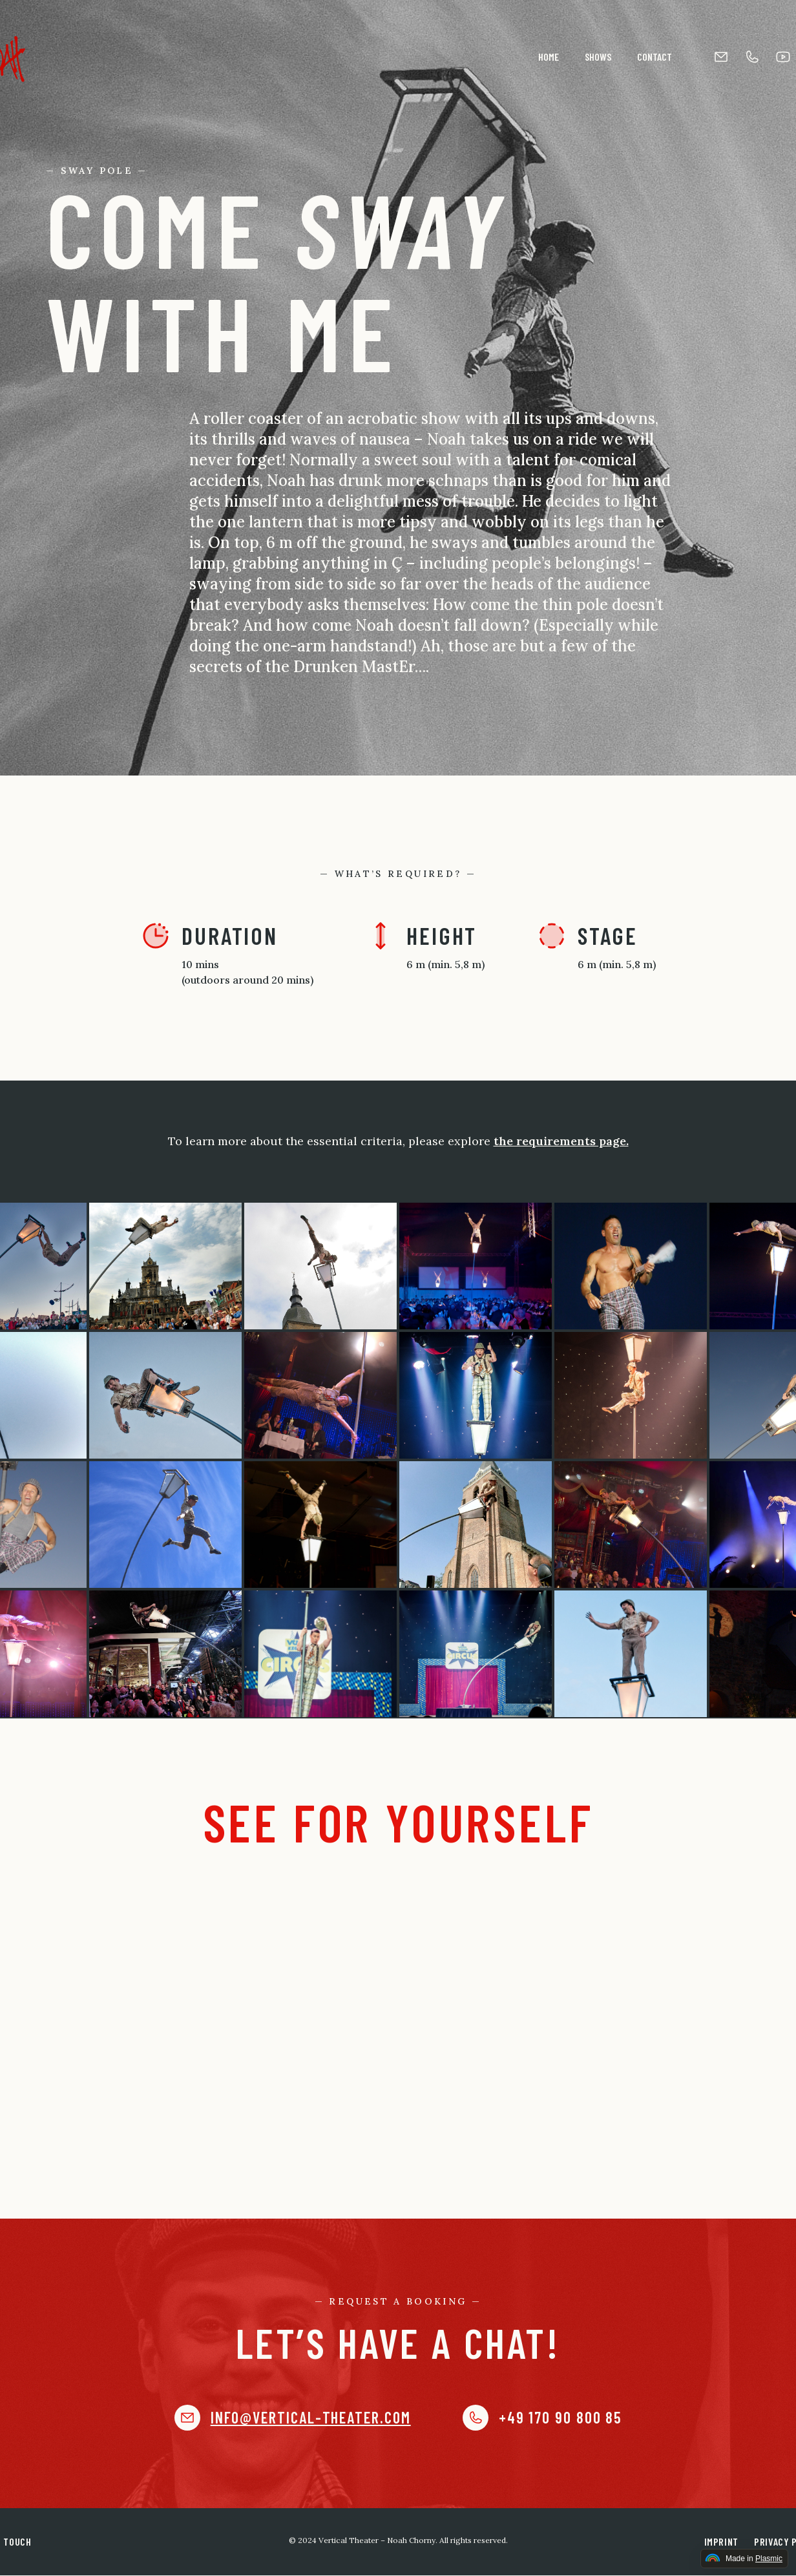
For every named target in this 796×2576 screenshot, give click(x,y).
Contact (654, 56)
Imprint (721, 2541)
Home (548, 56)
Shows (598, 56)
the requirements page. (561, 1141)
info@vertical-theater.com (311, 2417)
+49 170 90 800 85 (560, 2417)
